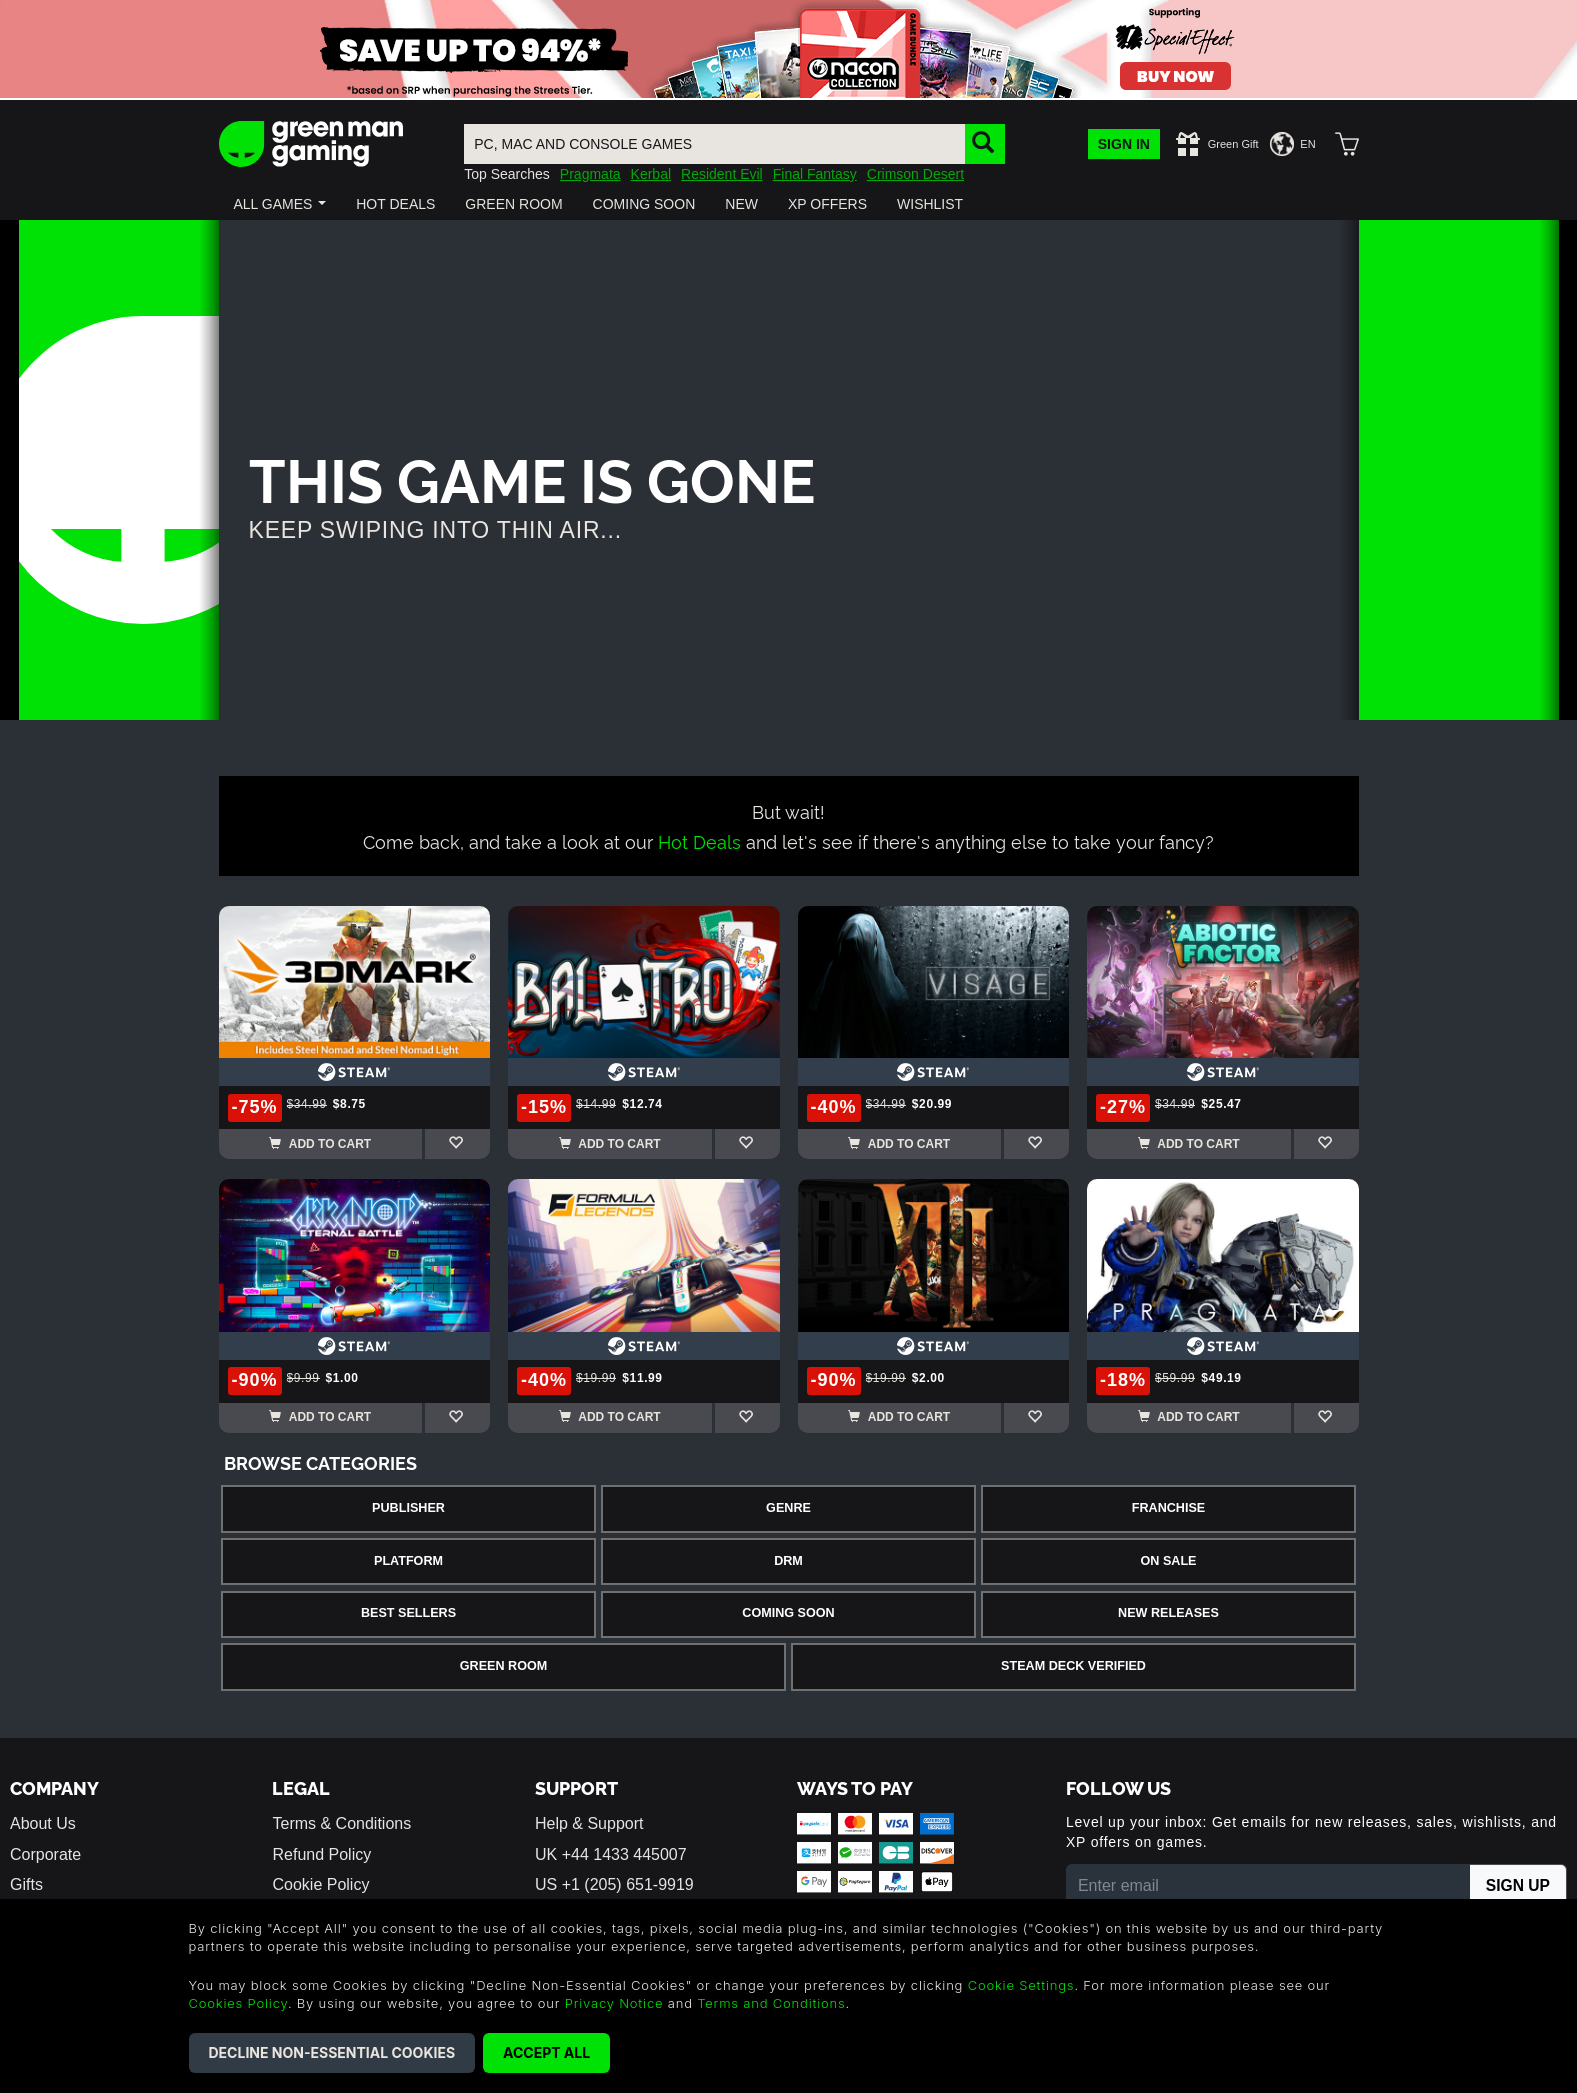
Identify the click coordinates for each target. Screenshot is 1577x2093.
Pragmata (590, 174)
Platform (408, 1561)
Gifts (26, 1884)
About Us (43, 1823)
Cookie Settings (1021, 1985)
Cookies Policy (238, 2003)
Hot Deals (699, 840)
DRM (788, 1561)
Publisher (408, 1508)
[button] (280, 204)
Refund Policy (321, 1854)
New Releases (1168, 1613)
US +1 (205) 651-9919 (614, 1884)
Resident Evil (722, 174)
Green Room (503, 1666)
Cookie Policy (320, 1884)
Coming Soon (788, 1613)
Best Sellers (408, 1613)
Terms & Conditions (341, 1823)
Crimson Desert (915, 174)
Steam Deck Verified (1073, 1666)
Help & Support (589, 1823)
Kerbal (651, 174)
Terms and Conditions (771, 2003)
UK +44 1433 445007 (611, 1854)
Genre (788, 1508)
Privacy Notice (614, 2003)
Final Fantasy (815, 174)
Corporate (45, 1854)
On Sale (1169, 1561)
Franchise (1168, 1508)
